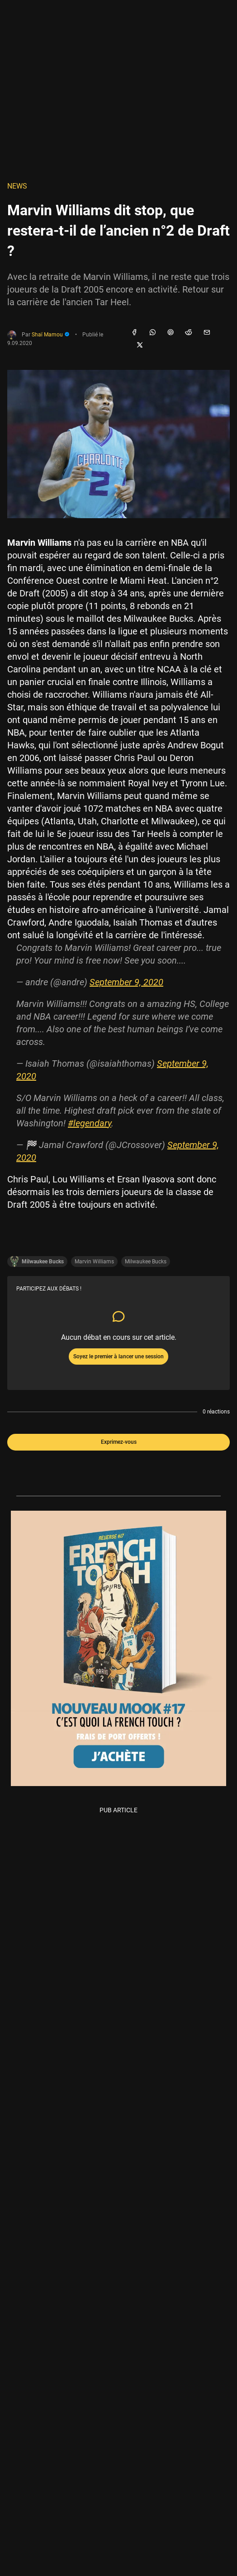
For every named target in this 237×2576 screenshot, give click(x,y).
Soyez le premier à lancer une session (118, 1356)
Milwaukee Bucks (145, 1261)
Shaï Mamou (51, 334)
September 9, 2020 (126, 982)
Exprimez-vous (119, 1442)
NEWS (17, 186)
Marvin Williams (94, 1261)
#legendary (89, 1123)
